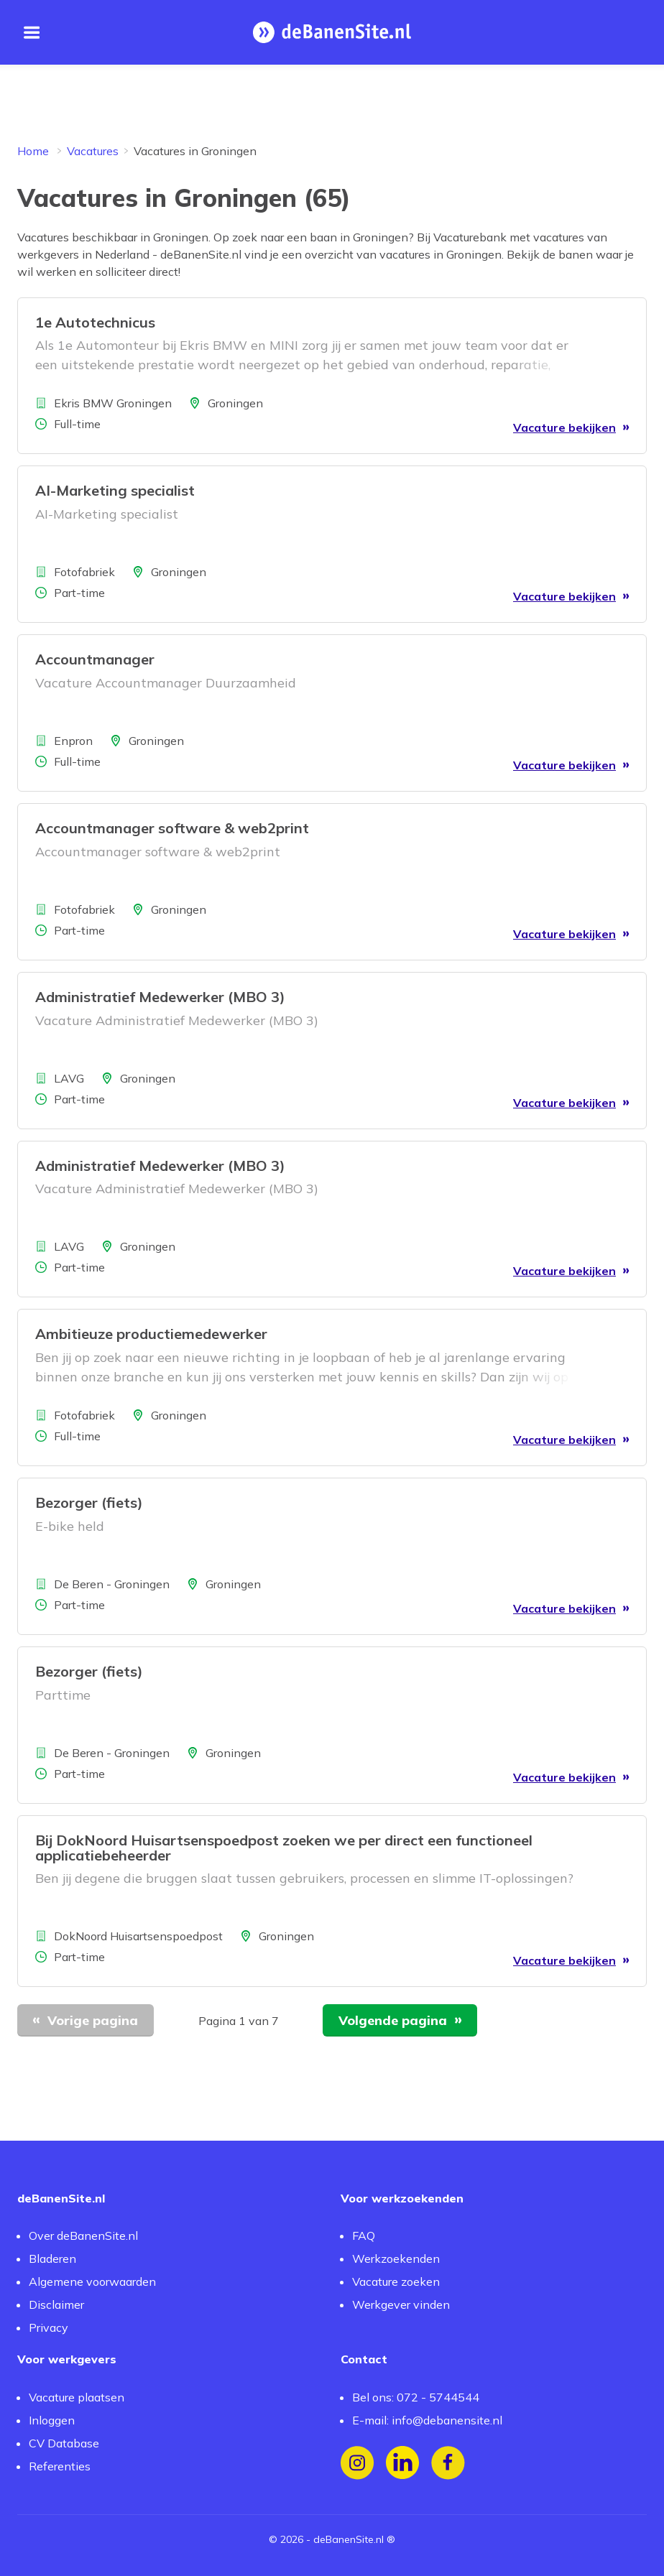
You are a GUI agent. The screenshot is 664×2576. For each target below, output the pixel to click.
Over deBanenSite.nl (83, 2235)
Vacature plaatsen (76, 2397)
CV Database (64, 2443)
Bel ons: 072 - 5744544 (415, 2397)
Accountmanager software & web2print (172, 828)
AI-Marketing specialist (115, 490)
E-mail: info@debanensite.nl (427, 2420)
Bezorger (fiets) (89, 1502)
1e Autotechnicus (95, 322)
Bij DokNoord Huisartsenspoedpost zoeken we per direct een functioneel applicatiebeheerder (283, 1847)
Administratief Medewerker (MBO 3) (160, 997)
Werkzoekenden (396, 2258)
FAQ (363, 2235)
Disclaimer (56, 2304)
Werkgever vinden (401, 2304)
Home (33, 151)
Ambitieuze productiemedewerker (151, 1334)
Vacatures (93, 151)
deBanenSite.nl (348, 2539)
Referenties (60, 2466)
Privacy (48, 2327)
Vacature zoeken (396, 2281)
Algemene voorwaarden (92, 2281)
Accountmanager (95, 659)
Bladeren (52, 2258)
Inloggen (52, 2420)
